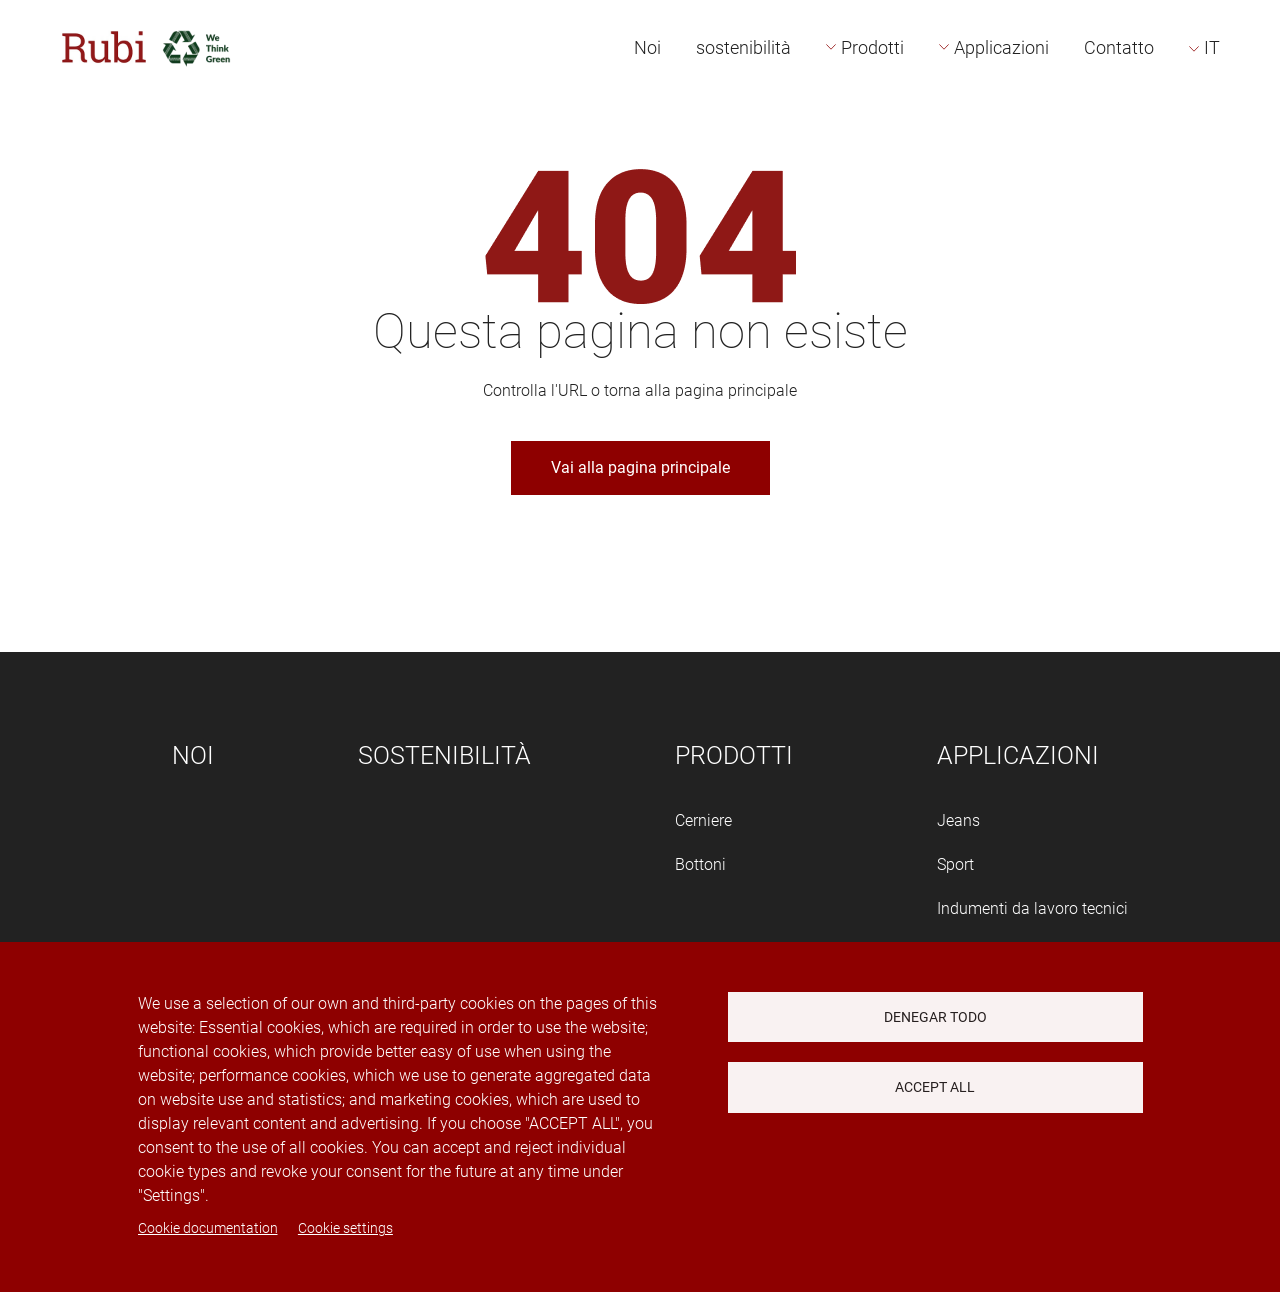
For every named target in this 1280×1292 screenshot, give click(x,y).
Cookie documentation (208, 1228)
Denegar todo (935, 1017)
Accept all (935, 1087)
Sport (955, 864)
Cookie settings (345, 1228)
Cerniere (703, 820)
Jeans (958, 820)
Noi (647, 47)
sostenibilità (743, 47)
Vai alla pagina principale (640, 467)
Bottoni (700, 864)
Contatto (1119, 47)
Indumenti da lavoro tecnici (1032, 908)
